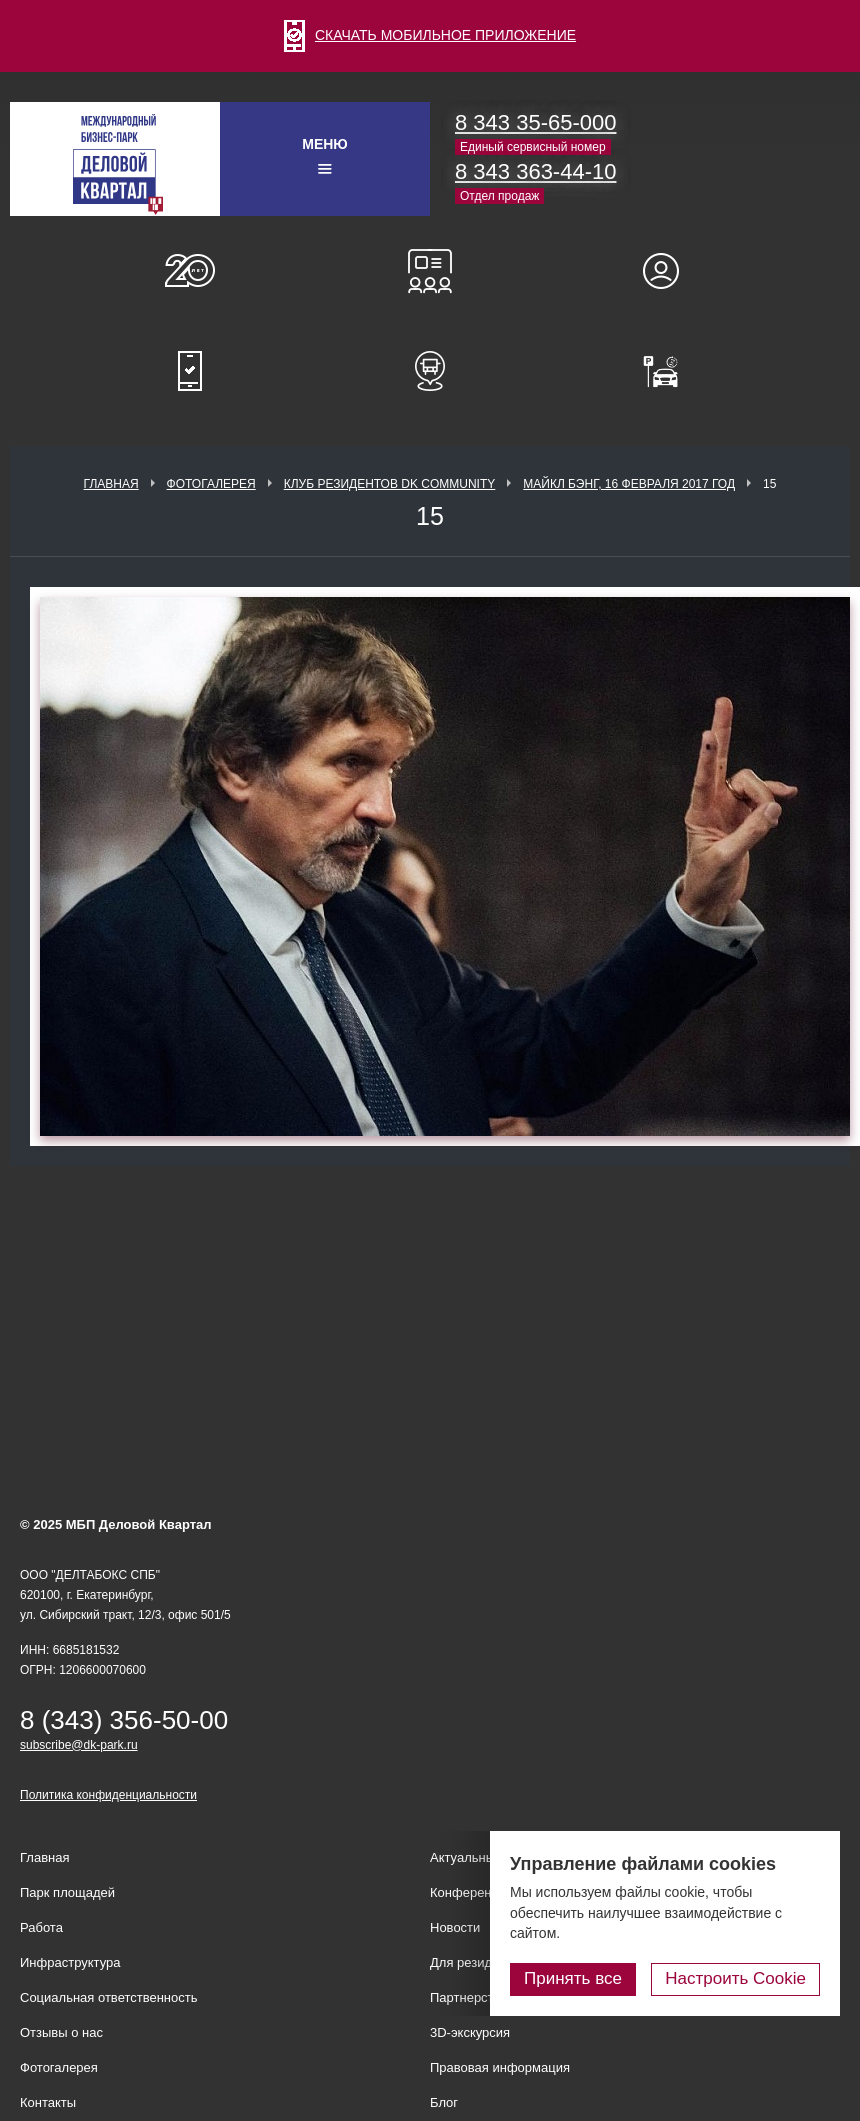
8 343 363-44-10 (535, 171)
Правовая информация (500, 2067)
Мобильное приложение (190, 371)
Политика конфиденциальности (108, 1795)
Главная (111, 484)
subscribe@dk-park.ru (79, 1745)
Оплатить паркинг (670, 371)
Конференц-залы (430, 271)
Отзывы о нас (61, 2032)
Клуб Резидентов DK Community (390, 484)
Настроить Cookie (735, 1978)
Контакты (48, 2102)
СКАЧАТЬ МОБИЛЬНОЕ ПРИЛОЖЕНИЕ (430, 35)
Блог (444, 2102)
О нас (190, 271)
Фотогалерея (211, 484)
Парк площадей (67, 1892)
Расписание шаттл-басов (430, 371)
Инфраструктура (70, 1962)
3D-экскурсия (470, 2032)
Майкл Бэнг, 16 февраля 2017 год (629, 484)
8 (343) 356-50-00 (124, 1720)
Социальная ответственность (109, 1997)
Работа (41, 1927)
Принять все (573, 1978)
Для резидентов (670, 271)
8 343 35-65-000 (535, 122)
